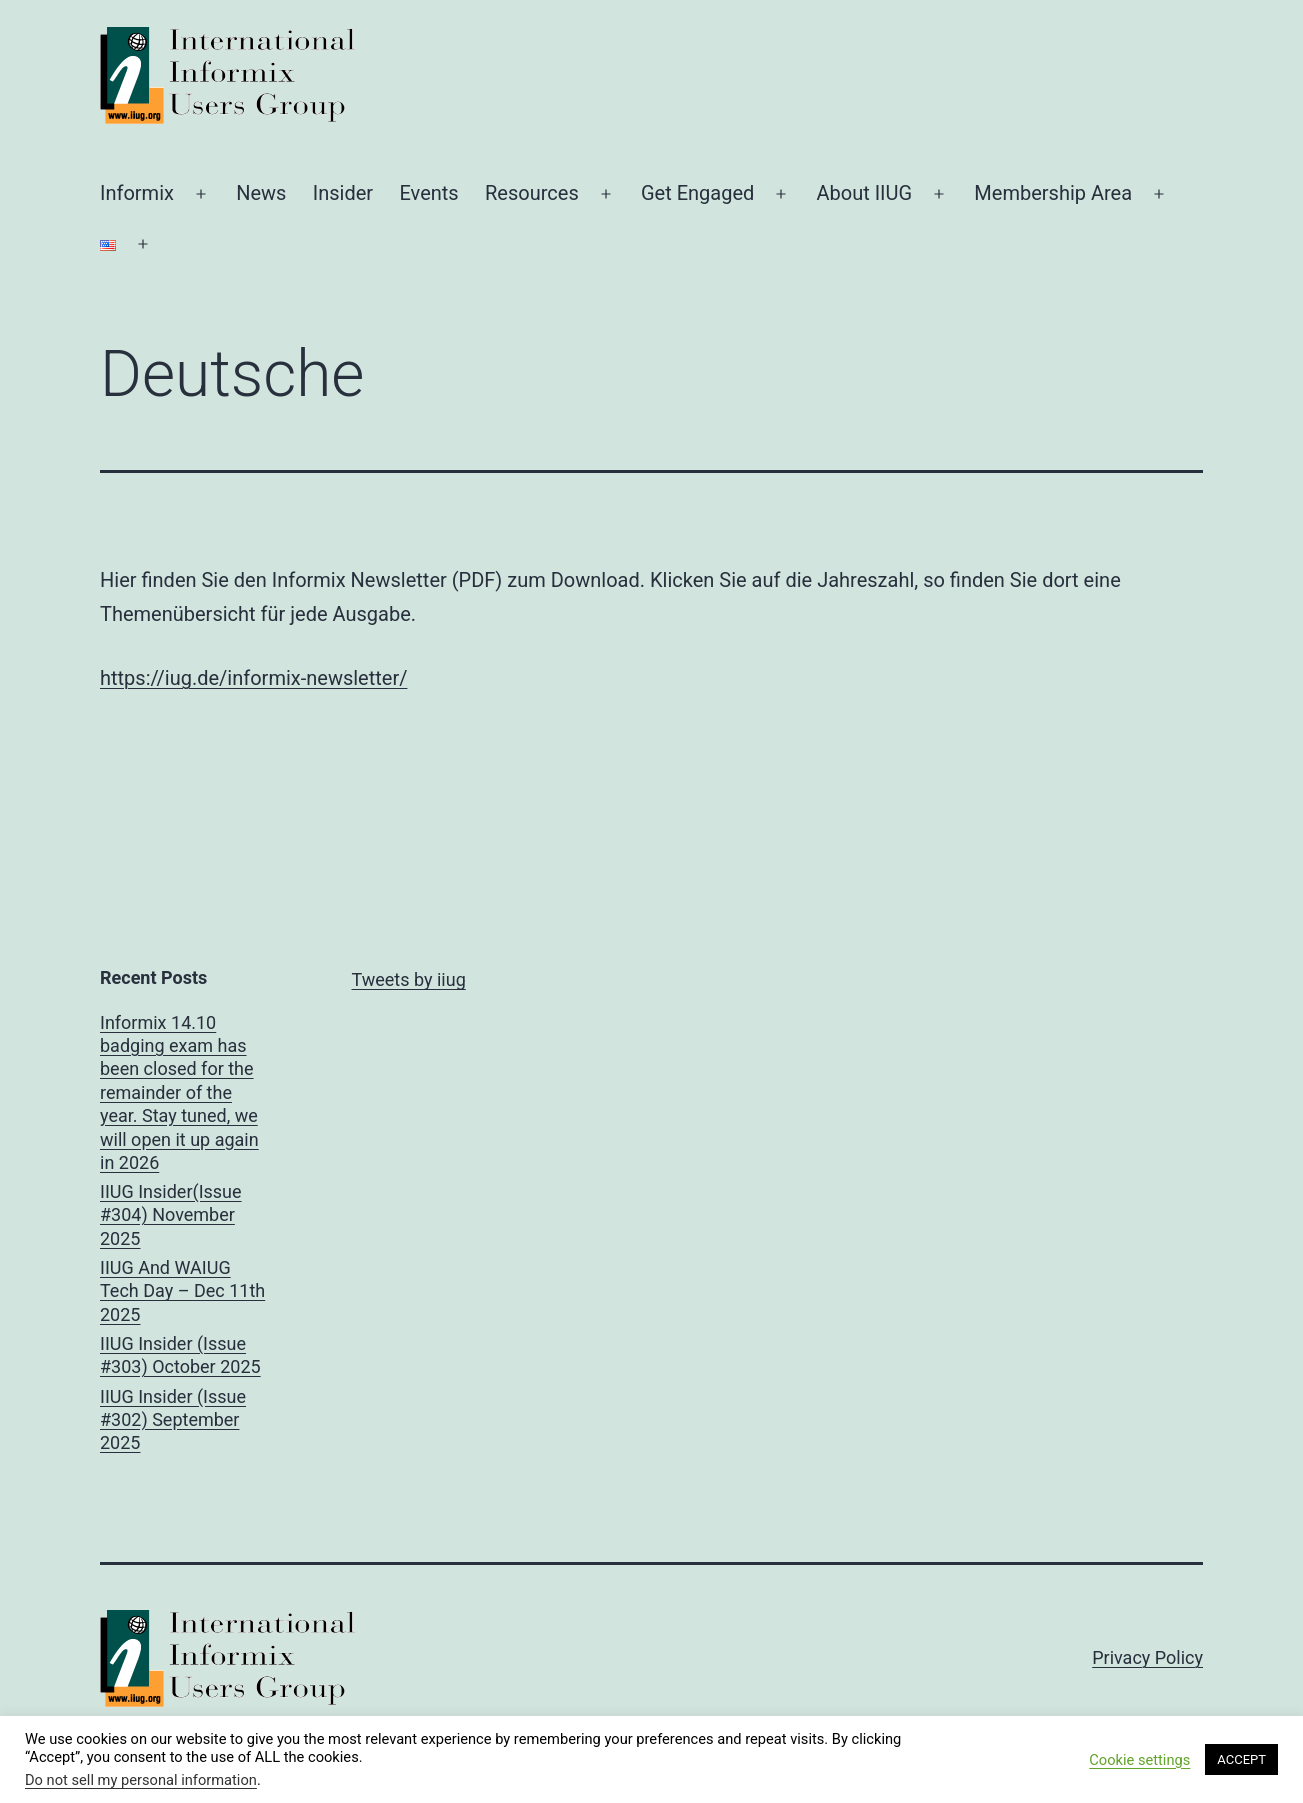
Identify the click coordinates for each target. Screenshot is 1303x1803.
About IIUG (864, 193)
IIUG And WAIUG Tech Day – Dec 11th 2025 (182, 1291)
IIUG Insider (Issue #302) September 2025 (173, 1420)
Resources (532, 193)
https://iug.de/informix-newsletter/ (253, 678)
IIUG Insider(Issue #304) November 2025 (171, 1215)
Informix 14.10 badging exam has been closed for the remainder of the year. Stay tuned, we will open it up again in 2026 (179, 1092)
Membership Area (1053, 193)
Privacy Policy (1147, 1657)
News (261, 193)
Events (428, 193)
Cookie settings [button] (1139, 1760)
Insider (343, 193)
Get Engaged (697, 193)
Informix (137, 193)
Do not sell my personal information (141, 1780)
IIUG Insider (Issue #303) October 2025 (180, 1355)
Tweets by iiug (409, 979)
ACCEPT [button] (1241, 1759)
